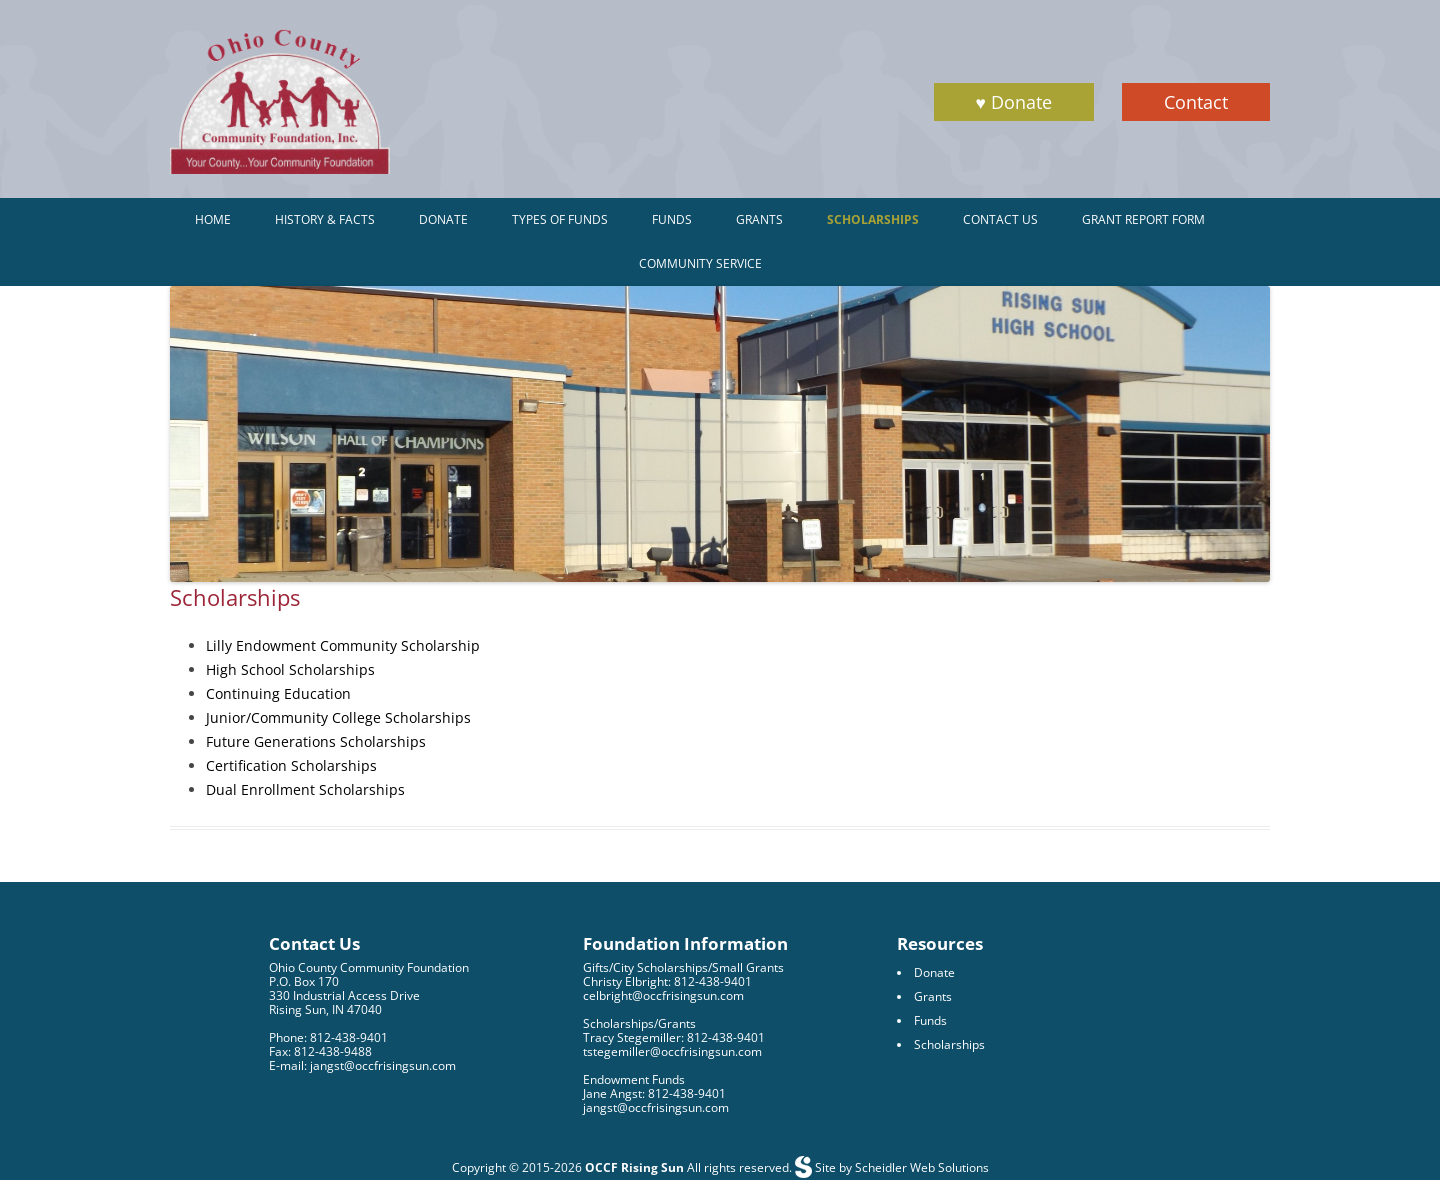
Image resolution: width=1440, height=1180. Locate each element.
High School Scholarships (290, 669)
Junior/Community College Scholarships (338, 717)
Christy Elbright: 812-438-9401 (667, 981)
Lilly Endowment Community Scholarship (343, 645)
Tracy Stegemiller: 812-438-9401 (674, 1037)
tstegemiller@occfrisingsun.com (672, 1051)
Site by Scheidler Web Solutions (900, 1167)
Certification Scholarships (291, 765)
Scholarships (873, 219)
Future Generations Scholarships (316, 741)
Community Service (700, 263)
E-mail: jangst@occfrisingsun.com (362, 1065)
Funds (672, 219)
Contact (1196, 102)
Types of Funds (560, 219)
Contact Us (1000, 219)
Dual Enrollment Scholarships (305, 789)
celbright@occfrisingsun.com (663, 995)
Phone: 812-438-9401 (328, 1037)
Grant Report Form (1143, 219)
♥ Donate (1014, 102)
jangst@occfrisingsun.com (656, 1107)
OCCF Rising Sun (634, 1167)
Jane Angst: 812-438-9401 (654, 1093)
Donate (443, 219)
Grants (759, 219)
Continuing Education (278, 693)
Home (213, 219)
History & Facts (325, 219)
